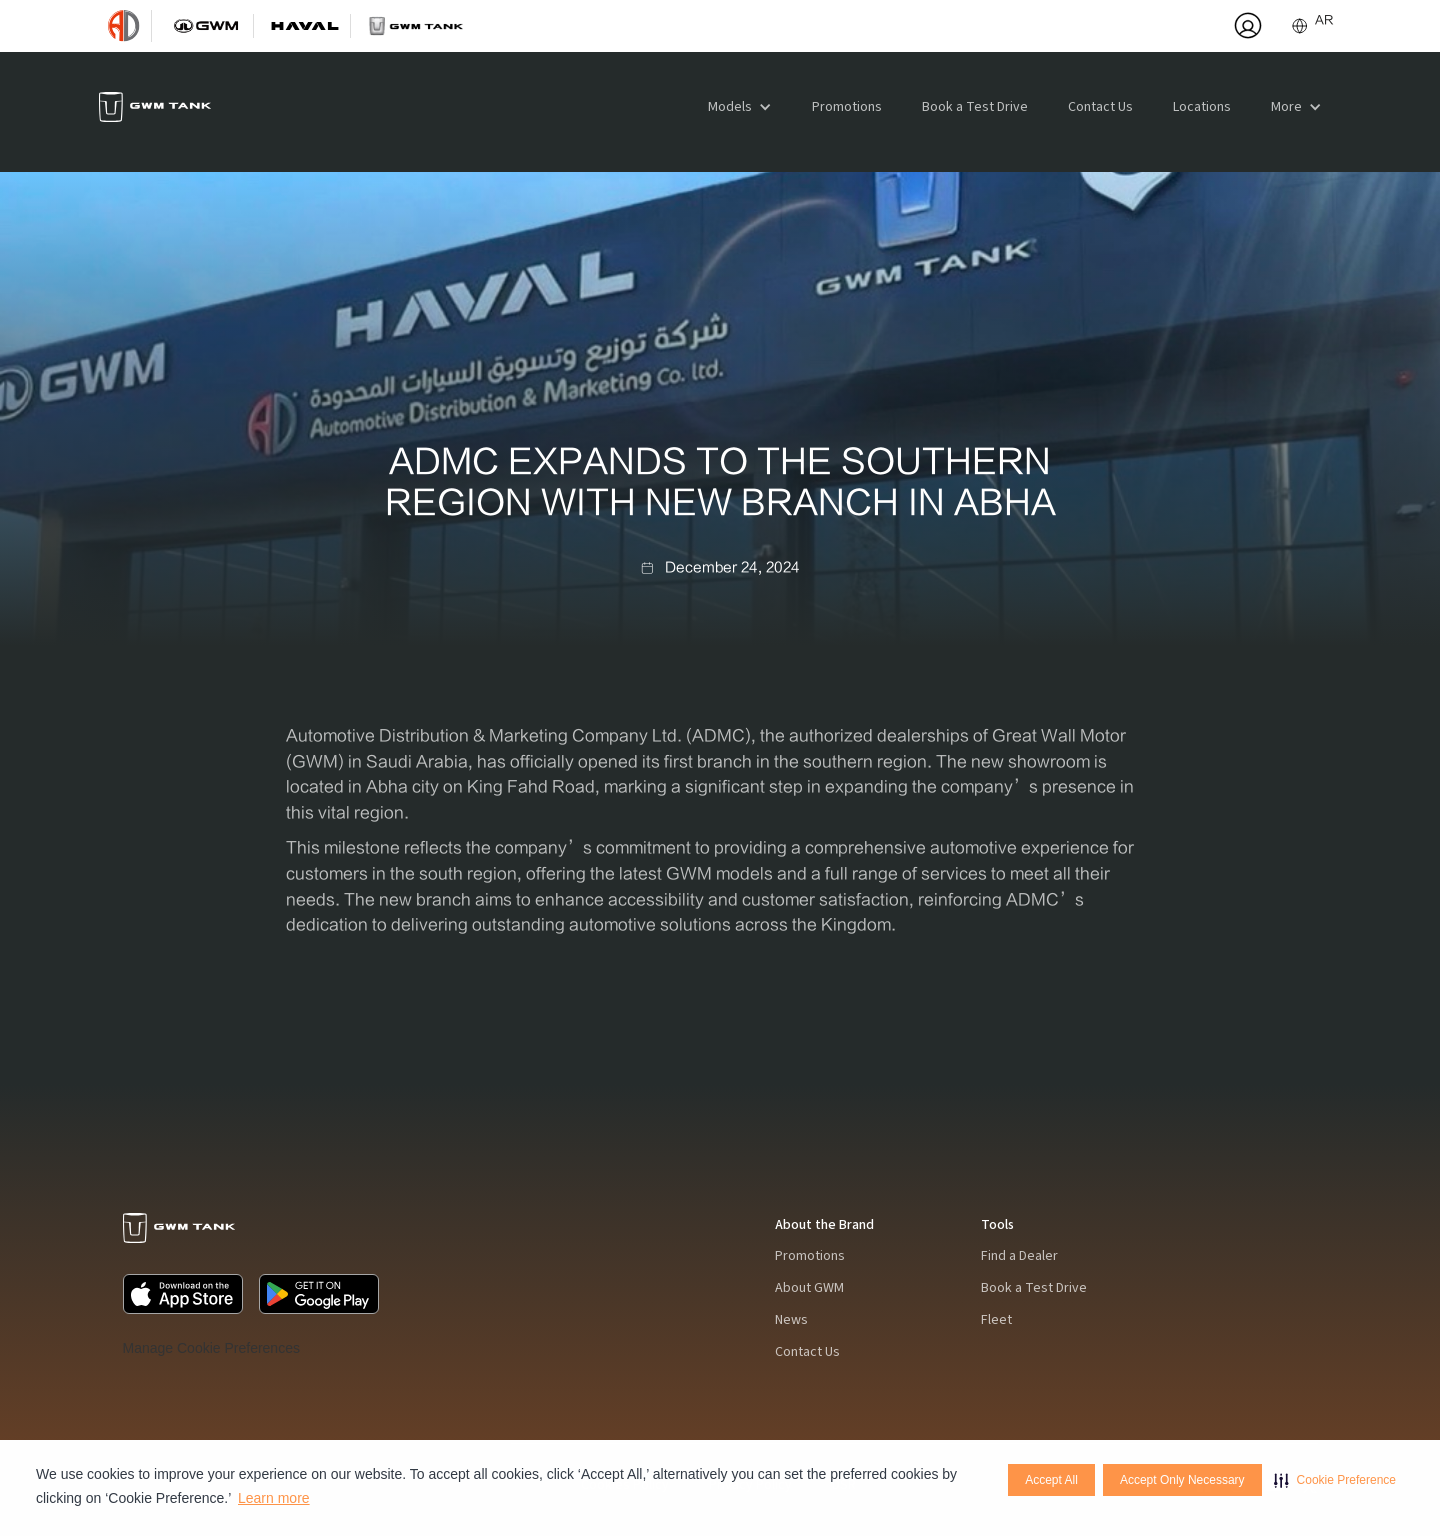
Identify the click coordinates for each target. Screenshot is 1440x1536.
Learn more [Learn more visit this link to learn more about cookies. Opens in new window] (274, 1498)
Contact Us (1100, 107)
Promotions (847, 107)
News (791, 1320)
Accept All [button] (1051, 1480)
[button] (1335, 1480)
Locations (1202, 107)
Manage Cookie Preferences (211, 1348)
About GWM (809, 1288)
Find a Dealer (1019, 1256)
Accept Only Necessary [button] (1182, 1480)
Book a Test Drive (975, 107)
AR (1324, 20)
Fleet (996, 1320)
